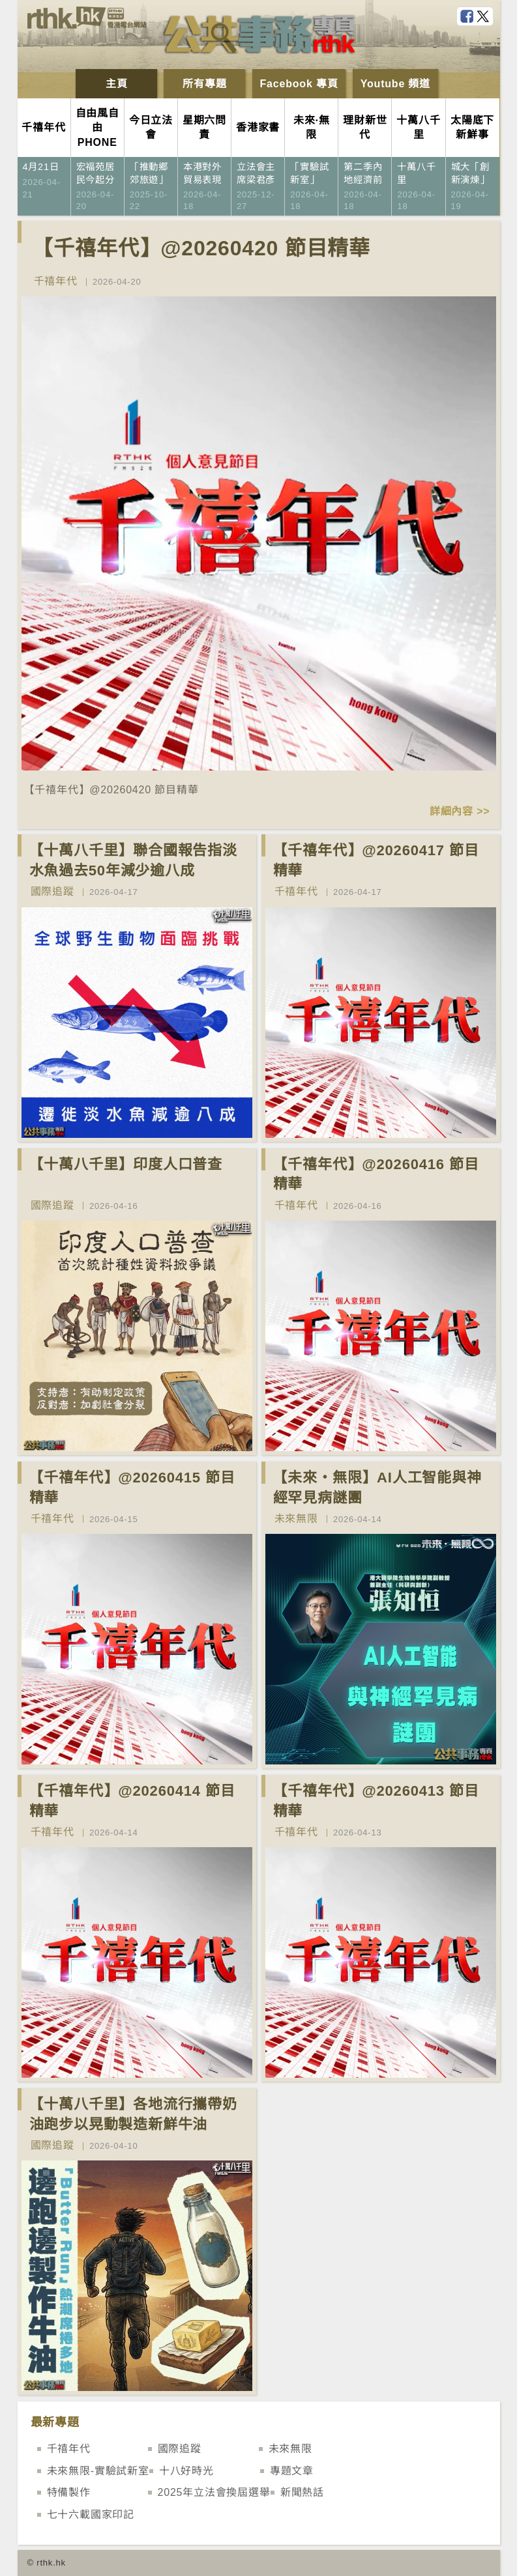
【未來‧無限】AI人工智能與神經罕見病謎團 (377, 1487)
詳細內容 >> (460, 811)
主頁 (117, 83)
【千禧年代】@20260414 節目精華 (132, 1801)
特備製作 (69, 2492)
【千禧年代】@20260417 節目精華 (376, 860)
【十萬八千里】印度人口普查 (125, 1164)
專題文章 (292, 2470)
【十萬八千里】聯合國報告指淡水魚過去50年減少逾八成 (133, 860)
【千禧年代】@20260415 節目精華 (132, 1487)
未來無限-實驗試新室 (98, 2470)
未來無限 (296, 1518)
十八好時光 (186, 2470)
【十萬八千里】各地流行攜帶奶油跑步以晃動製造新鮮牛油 (133, 2114)
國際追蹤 (52, 891)
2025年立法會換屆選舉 (214, 2492)
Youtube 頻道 (395, 83)
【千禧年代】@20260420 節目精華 (201, 248)
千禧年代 (56, 281)
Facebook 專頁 (299, 83)
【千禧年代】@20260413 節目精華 (376, 1801)
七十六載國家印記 (90, 2514)
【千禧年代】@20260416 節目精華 (376, 1174)
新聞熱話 (302, 2492)
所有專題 (204, 83)
